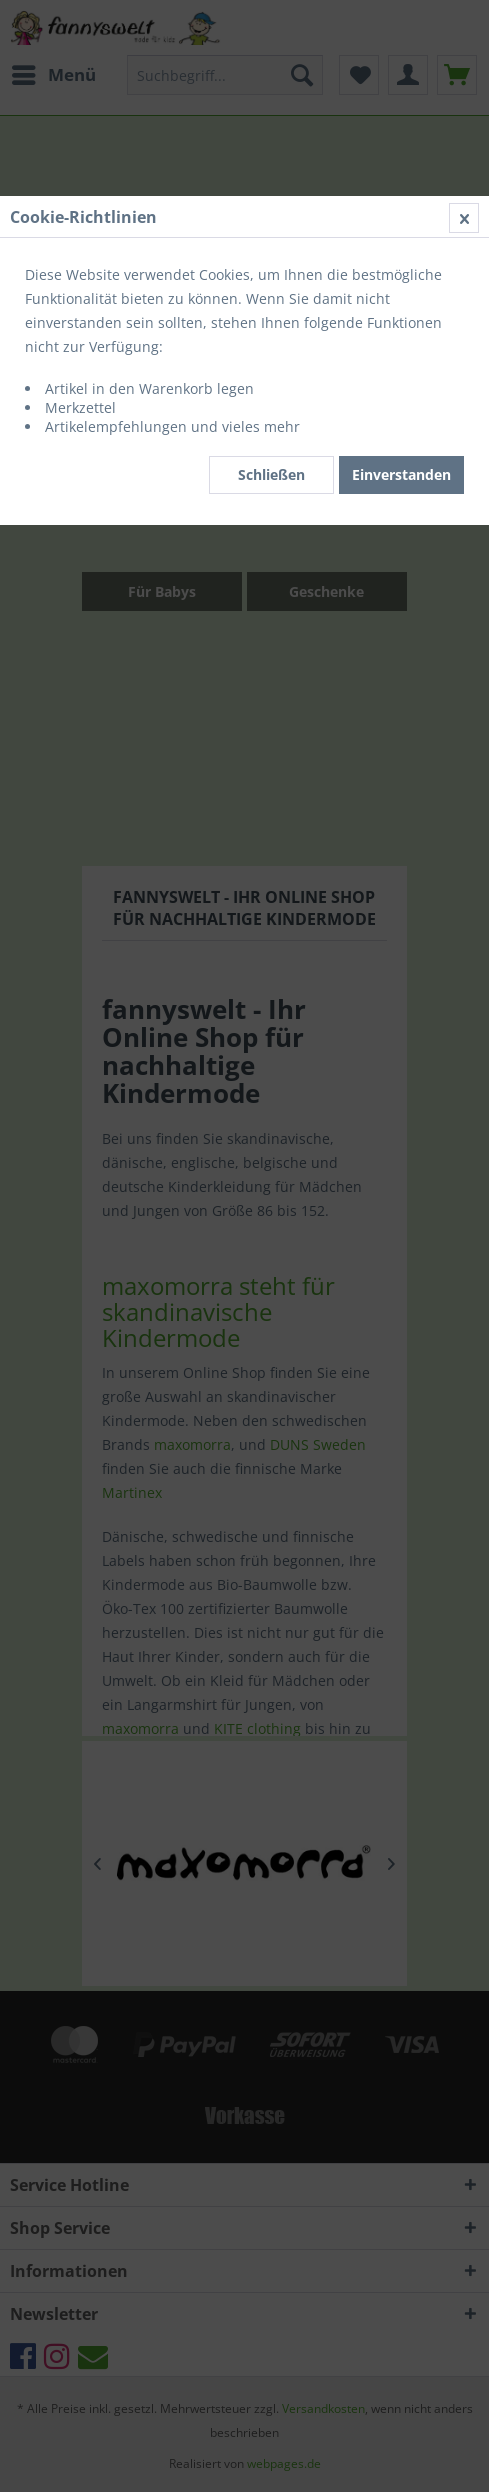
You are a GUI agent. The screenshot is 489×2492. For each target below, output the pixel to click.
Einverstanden (401, 474)
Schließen (271, 474)
